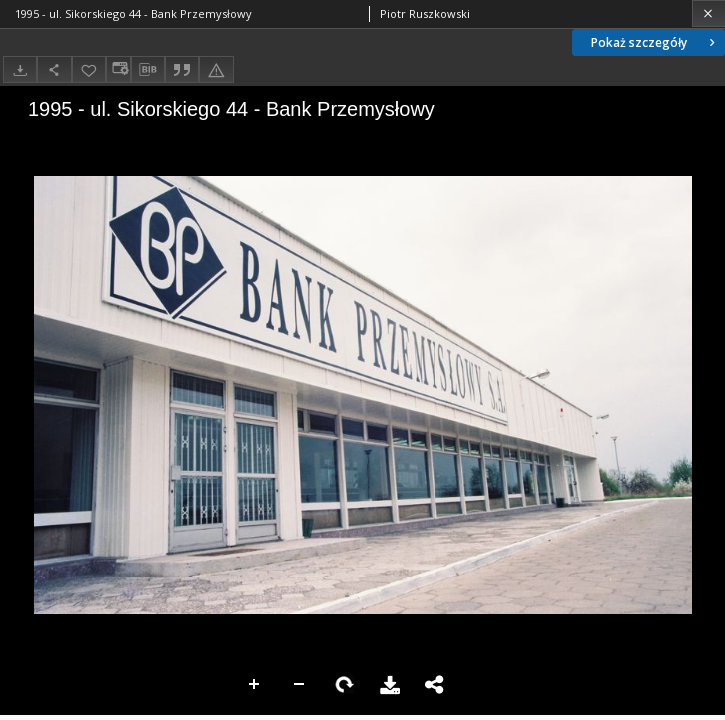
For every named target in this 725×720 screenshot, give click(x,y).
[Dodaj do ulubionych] (89, 69)
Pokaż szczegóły (655, 42)
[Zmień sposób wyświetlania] (118, 69)
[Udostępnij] (54, 69)
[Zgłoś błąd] (216, 69)
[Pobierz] (20, 69)
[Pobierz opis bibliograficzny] (148, 70)
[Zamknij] (708, 13)
